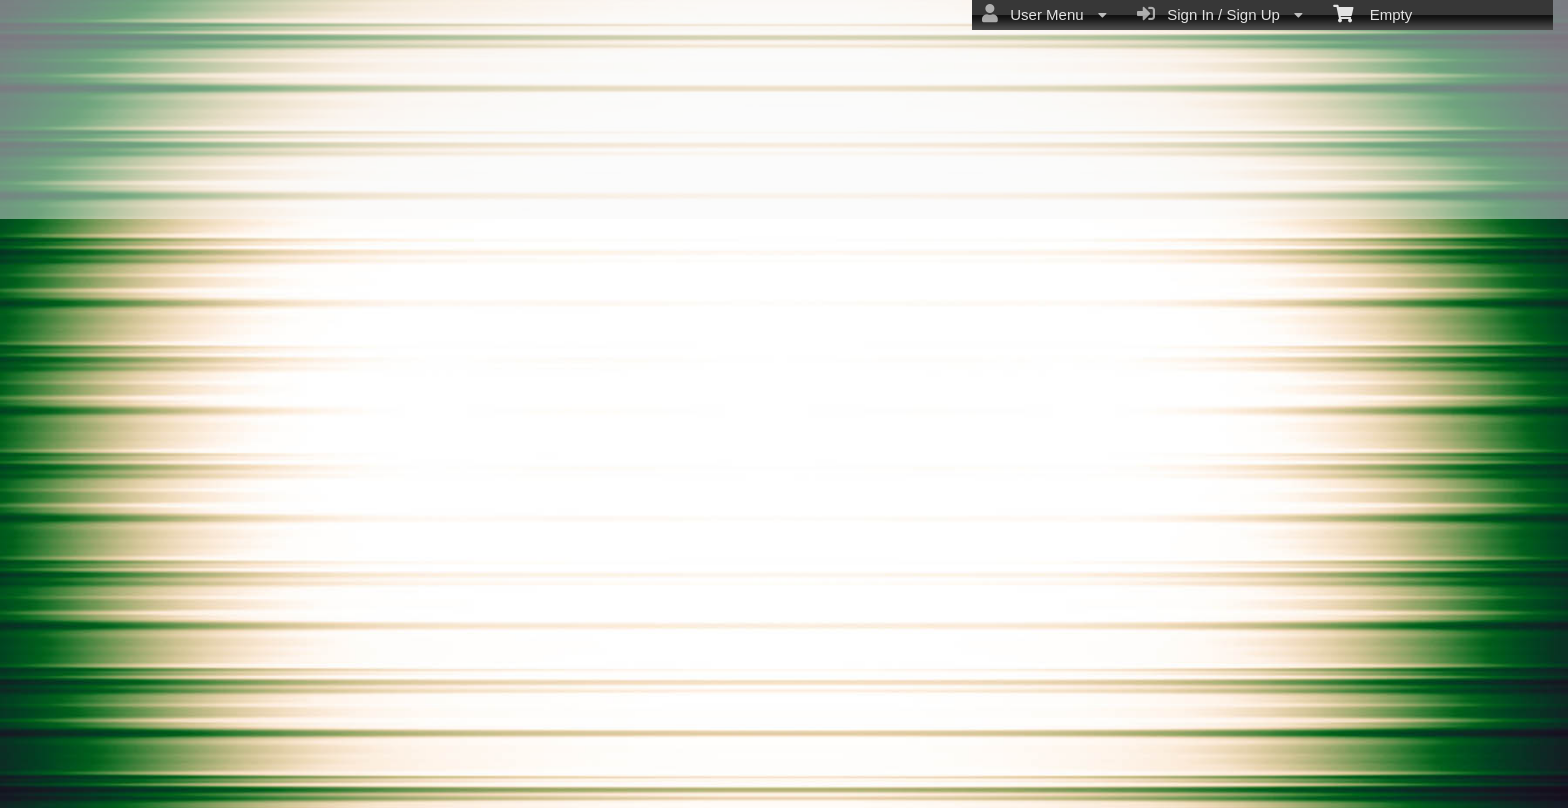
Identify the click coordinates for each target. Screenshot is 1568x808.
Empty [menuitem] (1372, 13)
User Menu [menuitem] (1044, 14)
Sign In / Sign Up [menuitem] (1220, 14)
